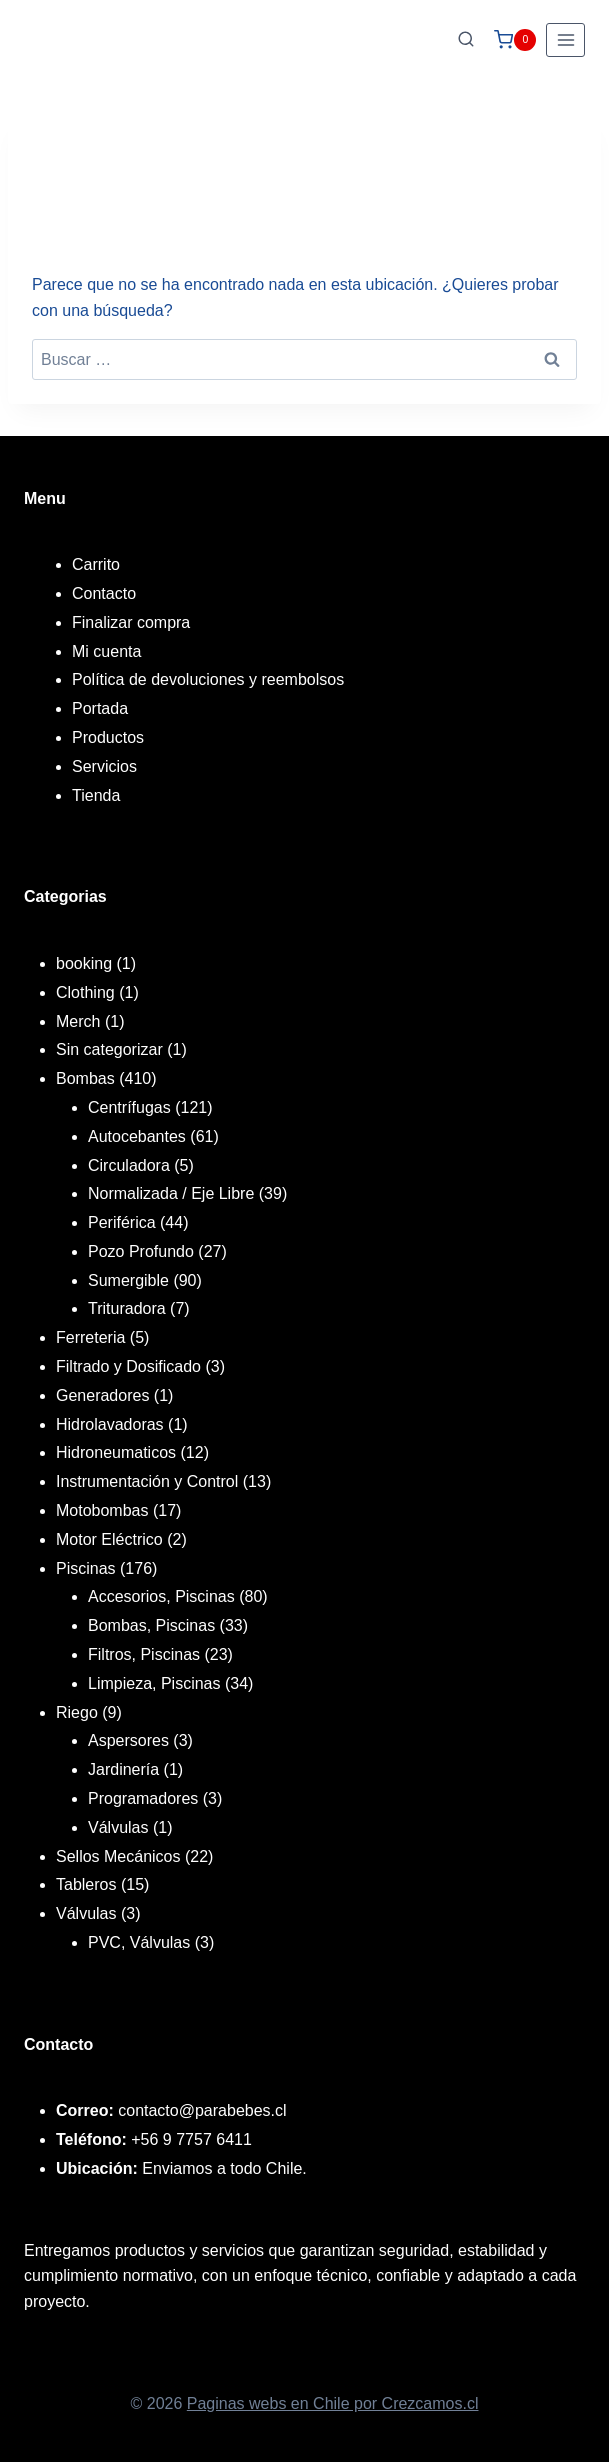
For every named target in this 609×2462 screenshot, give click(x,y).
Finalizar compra (131, 622)
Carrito (96, 564)
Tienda (96, 795)
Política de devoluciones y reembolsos (208, 679)
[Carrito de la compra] (515, 40)
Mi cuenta (106, 651)
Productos (108, 737)
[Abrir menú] (565, 39)
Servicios (104, 766)
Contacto (104, 593)
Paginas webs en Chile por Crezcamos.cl (333, 2403)
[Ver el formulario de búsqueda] (466, 40)
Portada (100, 708)
